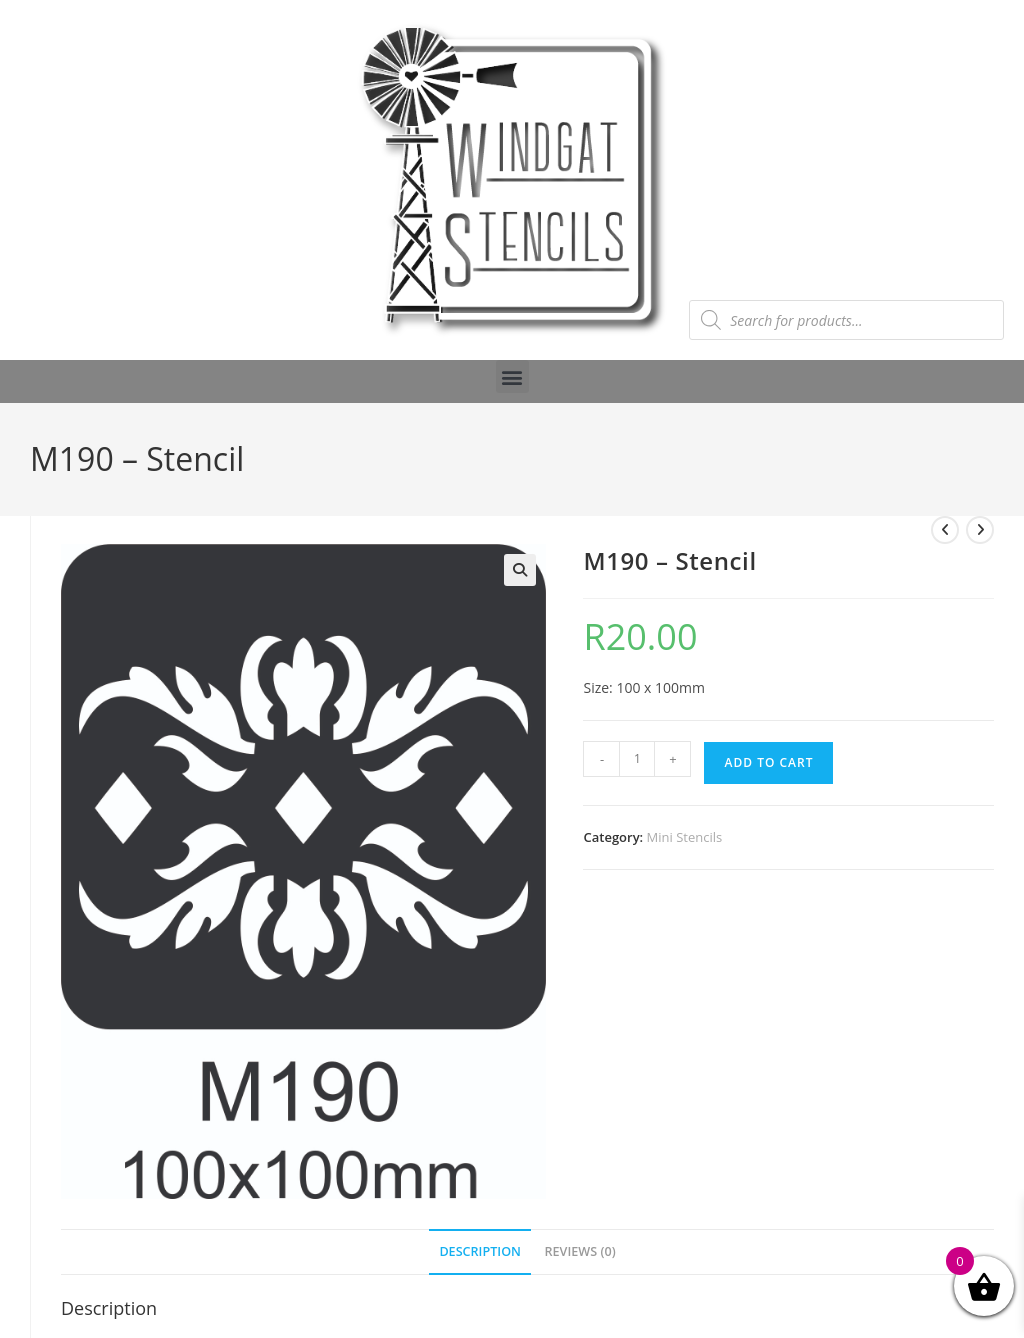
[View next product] (980, 530)
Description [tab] (480, 1251)
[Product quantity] (637, 759)
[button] (512, 376)
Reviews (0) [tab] (580, 1251)
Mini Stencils (685, 837)
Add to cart (768, 762)
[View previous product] (945, 530)
